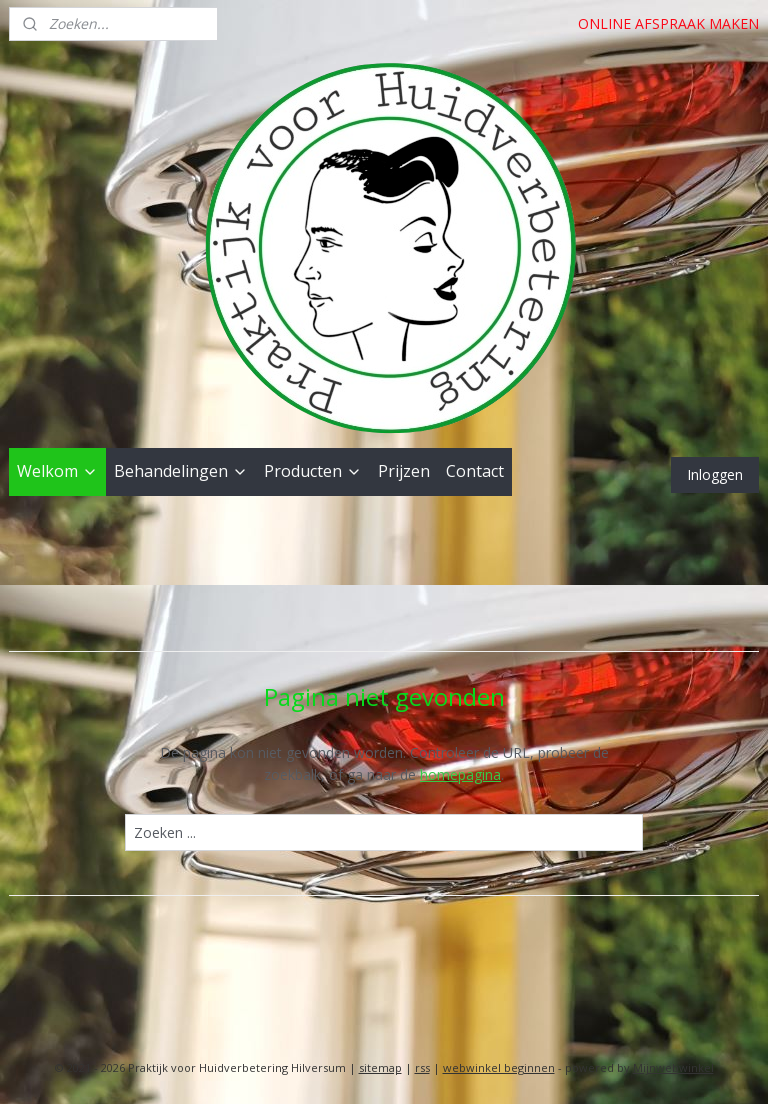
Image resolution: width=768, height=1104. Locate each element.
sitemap (380, 1067)
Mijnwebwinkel (673, 1067)
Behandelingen (181, 471)
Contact (475, 471)
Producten (313, 471)
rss (422, 1067)
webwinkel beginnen (499, 1067)
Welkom (57, 471)
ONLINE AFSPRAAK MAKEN (668, 23)
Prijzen (404, 471)
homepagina (460, 774)
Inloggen (715, 474)
